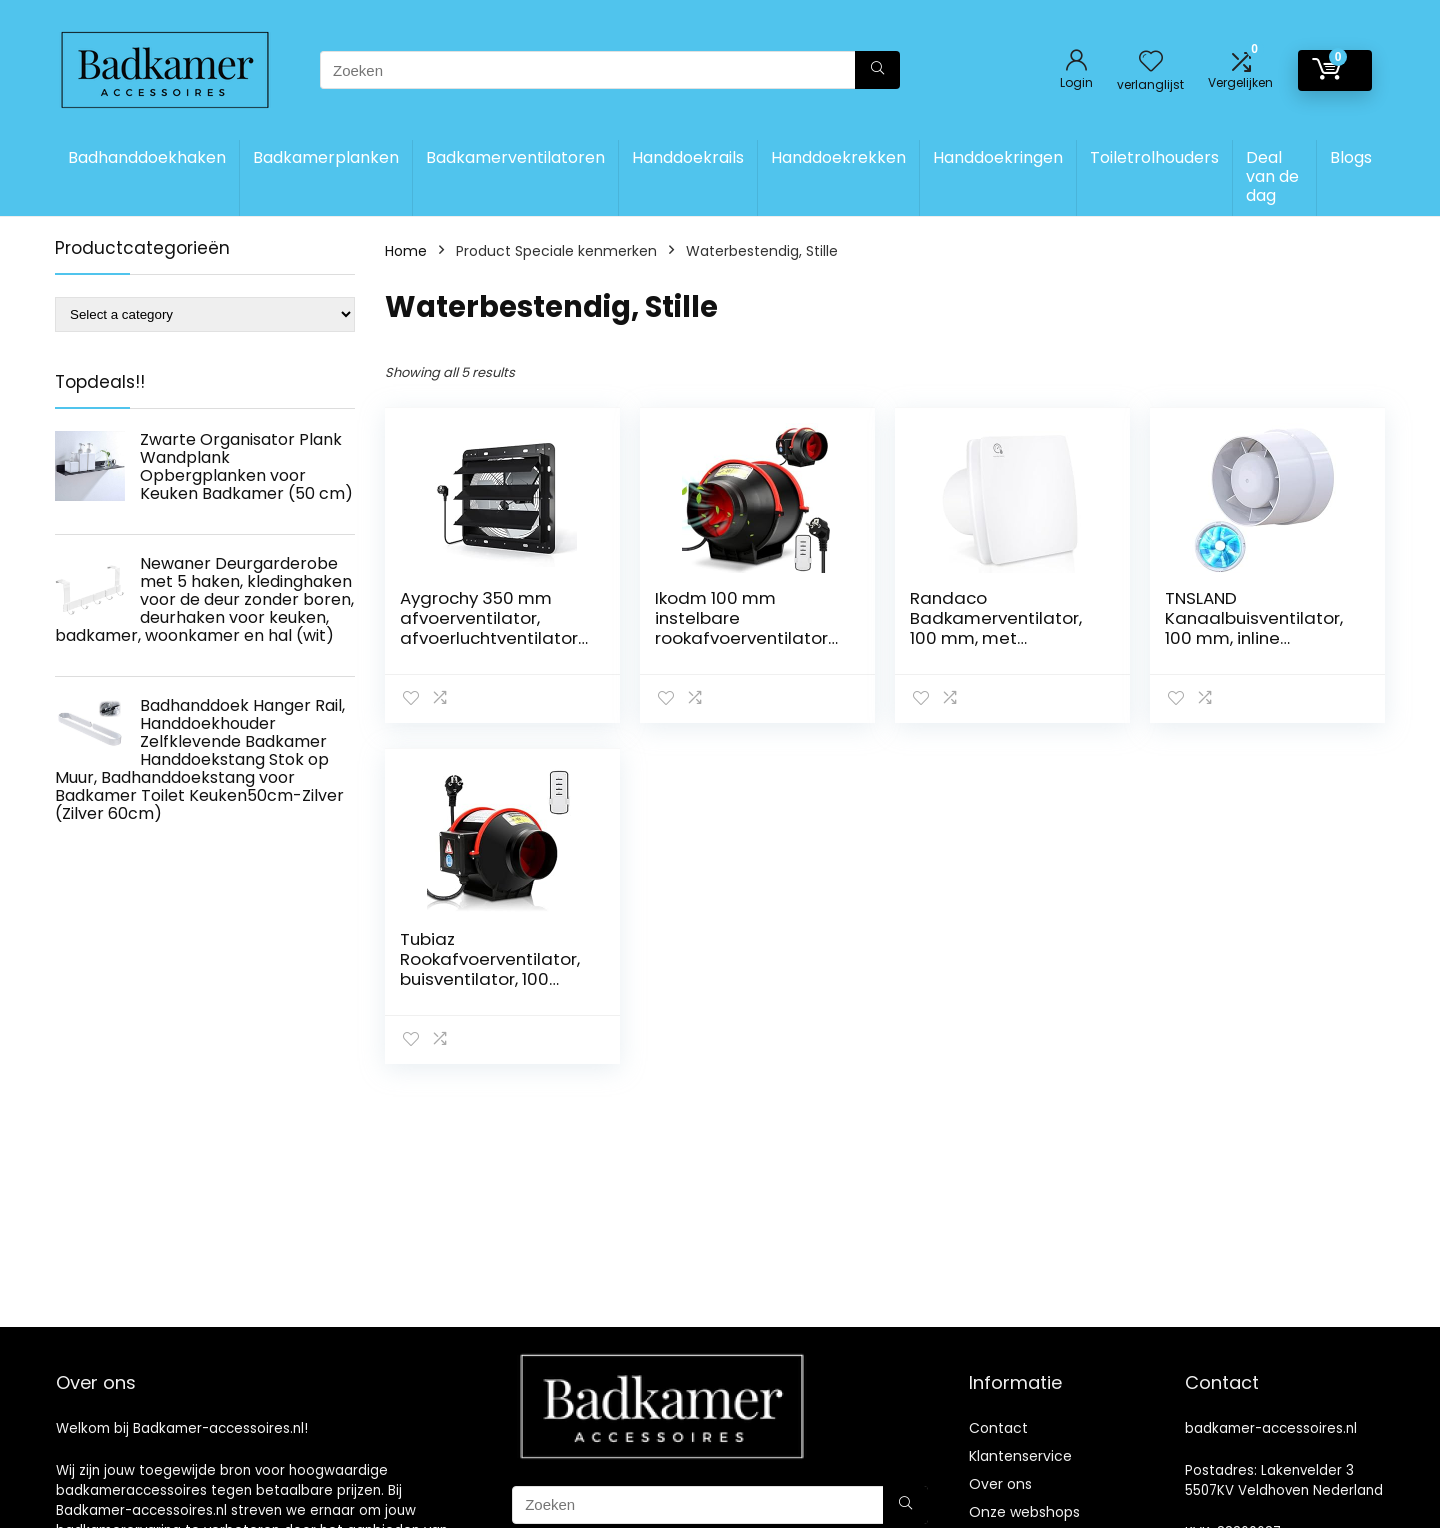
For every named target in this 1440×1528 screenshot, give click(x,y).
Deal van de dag (1272, 176)
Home (406, 251)
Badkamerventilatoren (515, 157)
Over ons (1000, 1484)
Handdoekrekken (838, 157)
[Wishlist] (1151, 62)
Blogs (1351, 157)
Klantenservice (1020, 1456)
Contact (998, 1428)
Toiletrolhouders (1154, 157)
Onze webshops (1024, 1512)
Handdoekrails (688, 157)
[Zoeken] (877, 70)
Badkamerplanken (326, 157)
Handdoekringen (998, 157)
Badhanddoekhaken (147, 157)
